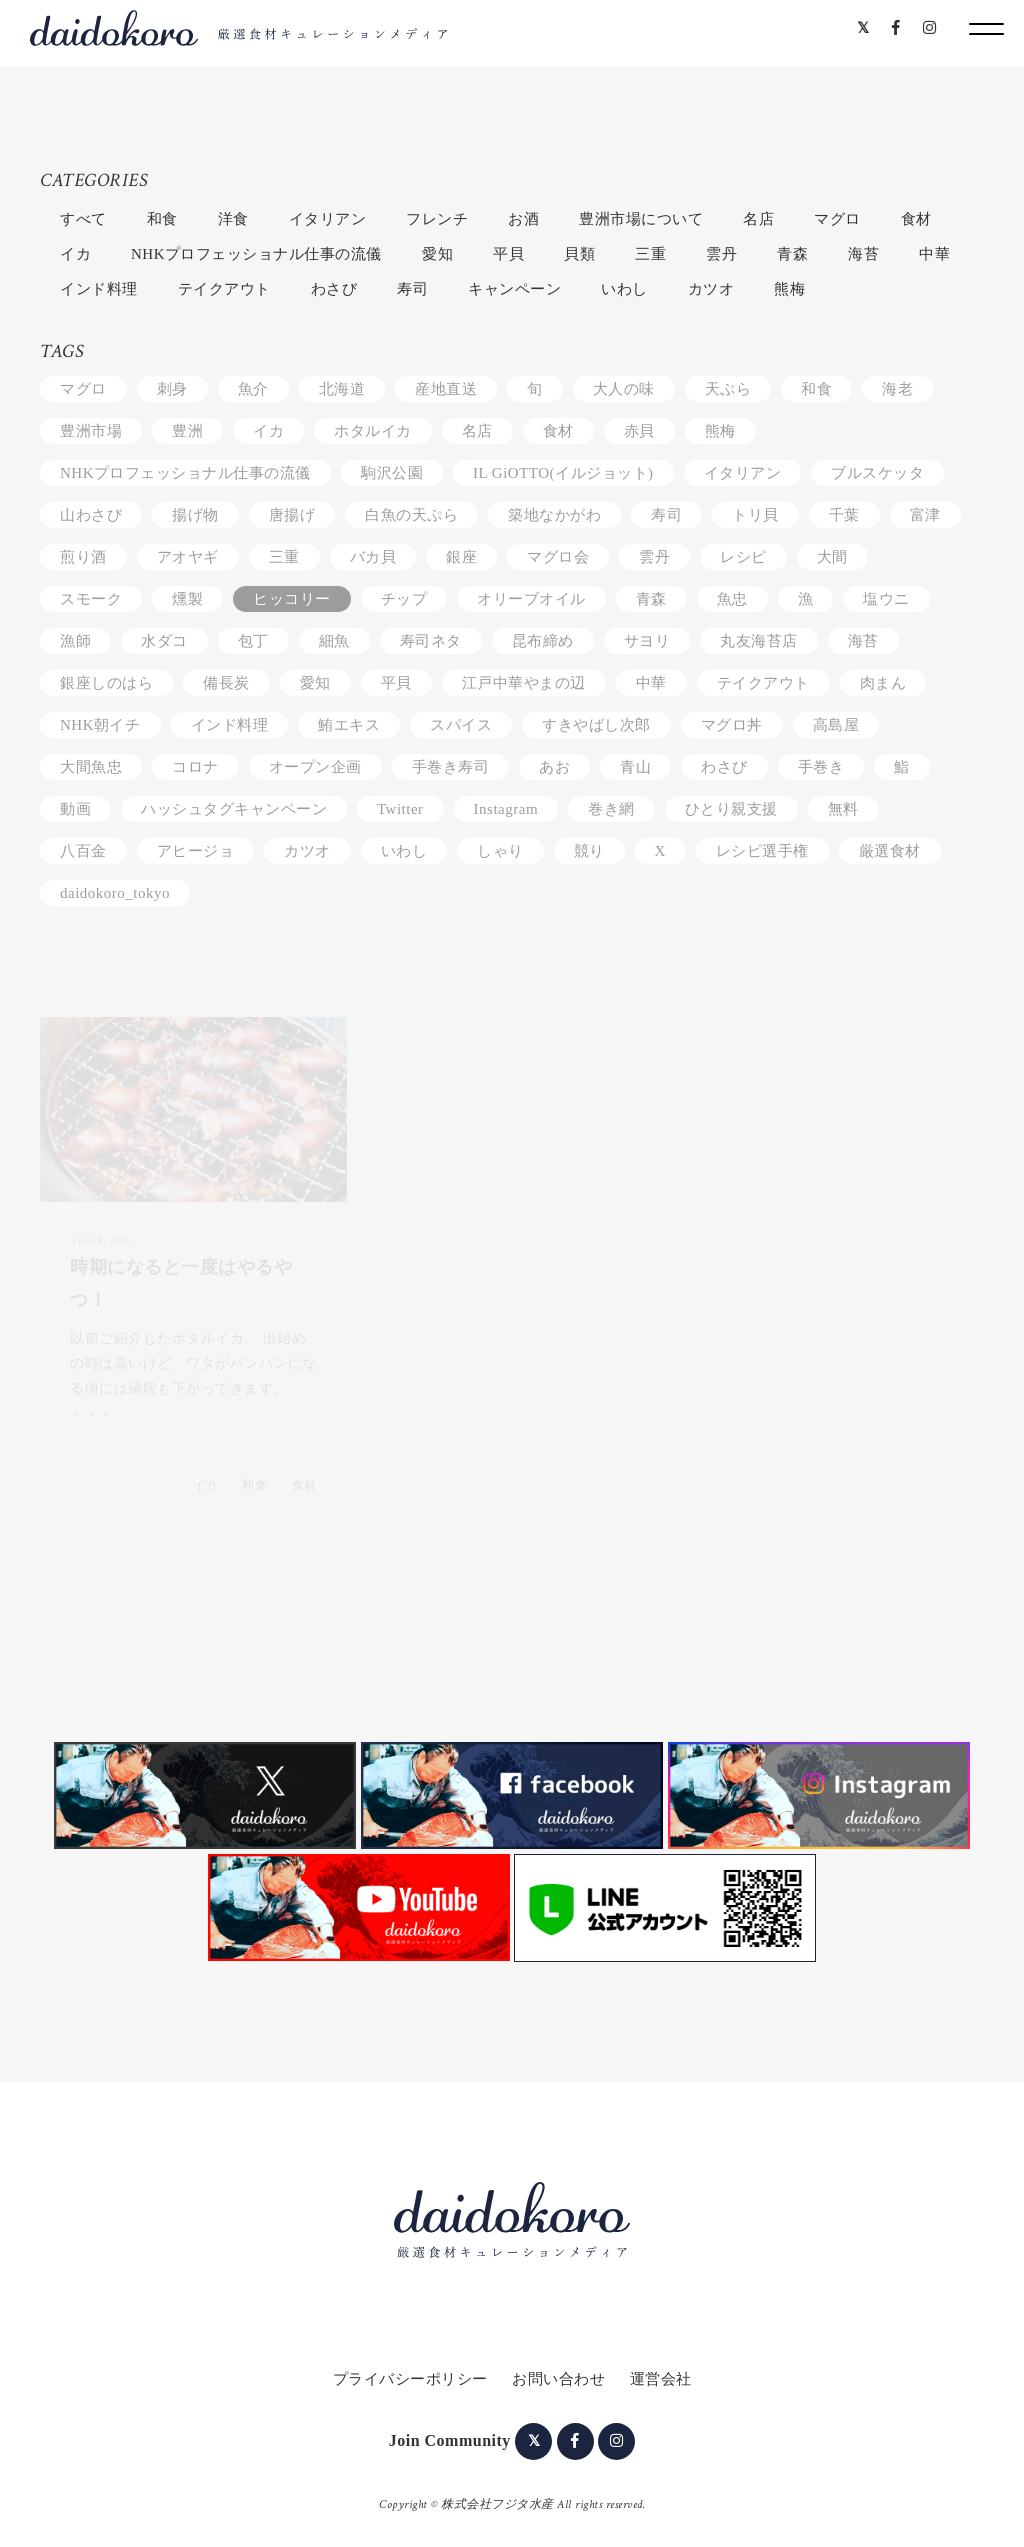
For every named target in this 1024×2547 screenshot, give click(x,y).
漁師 (75, 641)
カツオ (711, 289)
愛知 (437, 254)
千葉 (844, 515)
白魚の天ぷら (411, 515)
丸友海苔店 (759, 641)
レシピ (743, 557)
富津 (925, 515)
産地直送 (446, 389)
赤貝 (639, 431)
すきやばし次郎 (596, 725)
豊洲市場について (641, 219)
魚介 (253, 389)
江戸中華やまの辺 (524, 683)
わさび (334, 289)
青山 (635, 767)
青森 (792, 254)
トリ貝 (755, 515)
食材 (916, 219)
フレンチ (437, 219)
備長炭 (226, 683)
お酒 (523, 219)
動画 (75, 809)
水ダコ (164, 641)
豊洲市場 (91, 431)
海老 (897, 389)
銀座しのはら (106, 683)
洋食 (233, 219)
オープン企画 (315, 767)
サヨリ (647, 641)
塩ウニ (886, 599)
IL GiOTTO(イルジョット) (563, 473)
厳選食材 (890, 851)
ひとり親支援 (731, 809)
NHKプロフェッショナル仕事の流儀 (256, 254)
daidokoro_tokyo (115, 893)
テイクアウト (224, 289)
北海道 (342, 389)
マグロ (837, 219)
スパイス (461, 725)
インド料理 (99, 289)
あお (554, 767)
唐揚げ (292, 515)
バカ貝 (373, 557)
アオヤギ (188, 557)
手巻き (821, 767)
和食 (162, 219)
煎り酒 (83, 557)
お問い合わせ (558, 2379)
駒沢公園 (392, 473)
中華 (934, 254)
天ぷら (728, 389)
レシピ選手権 (762, 851)
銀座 (461, 557)
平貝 (508, 254)
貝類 (579, 254)
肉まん (883, 683)
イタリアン (328, 219)
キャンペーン (514, 289)
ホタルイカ (373, 431)
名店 (758, 219)
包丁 (253, 641)
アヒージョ (196, 851)
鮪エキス (349, 725)
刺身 (172, 389)
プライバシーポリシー (410, 2379)
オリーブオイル (531, 599)
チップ (404, 599)
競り (589, 851)
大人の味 (624, 389)
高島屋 (836, 725)
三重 (650, 254)
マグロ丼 (732, 725)
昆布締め (543, 641)
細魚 (334, 641)
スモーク (91, 599)
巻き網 (611, 809)
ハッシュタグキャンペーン (234, 809)
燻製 (187, 599)
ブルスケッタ (877, 473)
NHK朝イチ (100, 725)
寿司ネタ (431, 641)
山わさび (91, 515)
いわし (624, 289)
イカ (75, 254)
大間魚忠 (91, 767)
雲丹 (721, 254)
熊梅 (789, 289)
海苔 (863, 254)
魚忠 (732, 599)
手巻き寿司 (451, 767)
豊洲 (187, 431)
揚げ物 (195, 515)
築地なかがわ (554, 515)
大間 (832, 557)
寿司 (412, 289)
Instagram (506, 809)
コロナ (195, 767)
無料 (843, 809)
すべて (83, 219)
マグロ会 (558, 557)
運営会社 (661, 2379)
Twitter (400, 809)
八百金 (83, 851)
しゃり (500, 851)
